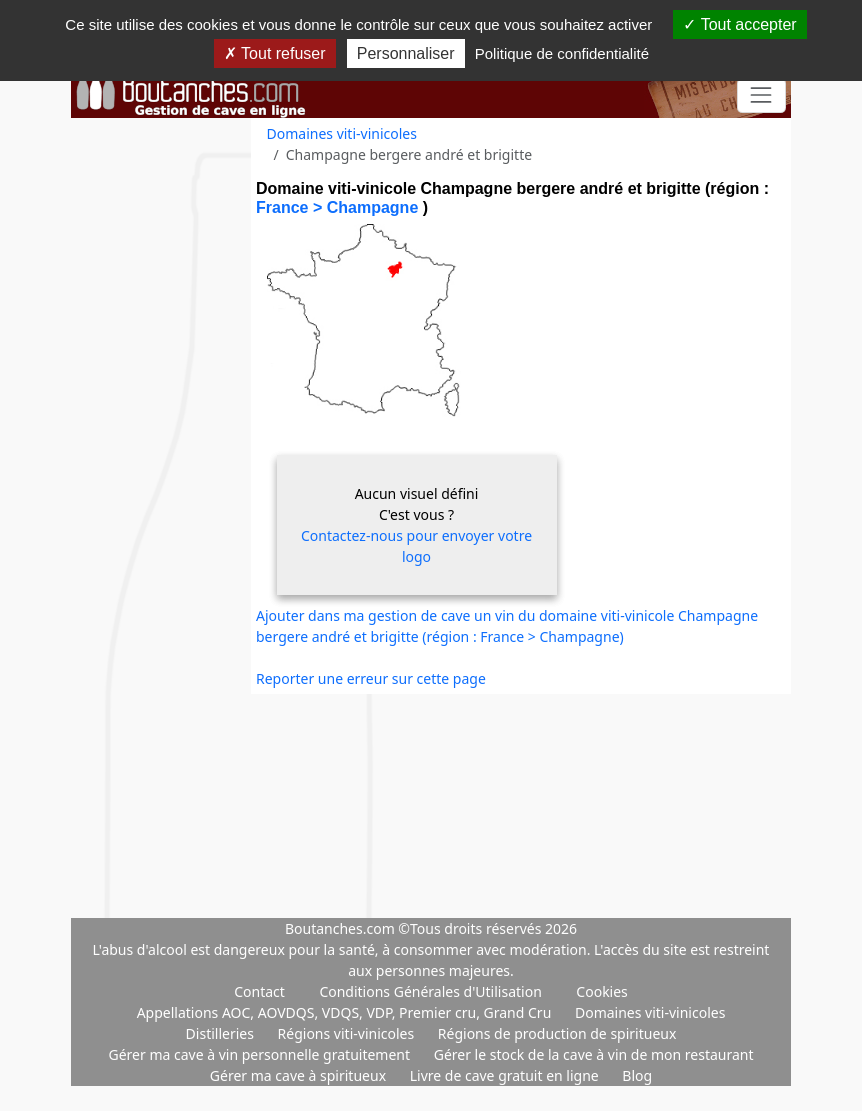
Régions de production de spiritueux (557, 1033)
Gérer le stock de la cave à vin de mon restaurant (594, 1054)
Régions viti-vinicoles (348, 1033)
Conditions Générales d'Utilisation (430, 991)
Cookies (601, 991)
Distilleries (222, 1033)
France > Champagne (339, 207)
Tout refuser (275, 53)
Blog (637, 1075)
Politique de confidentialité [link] (562, 53)
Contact (259, 991)
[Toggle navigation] (761, 95)
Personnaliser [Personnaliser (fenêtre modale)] (406, 53)
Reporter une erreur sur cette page (371, 678)
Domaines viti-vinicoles (342, 133)
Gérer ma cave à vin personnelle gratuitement (260, 1054)
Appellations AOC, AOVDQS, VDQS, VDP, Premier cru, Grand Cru (346, 1012)
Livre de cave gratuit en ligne (506, 1075)
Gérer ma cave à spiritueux (300, 1075)
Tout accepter (739, 24)
